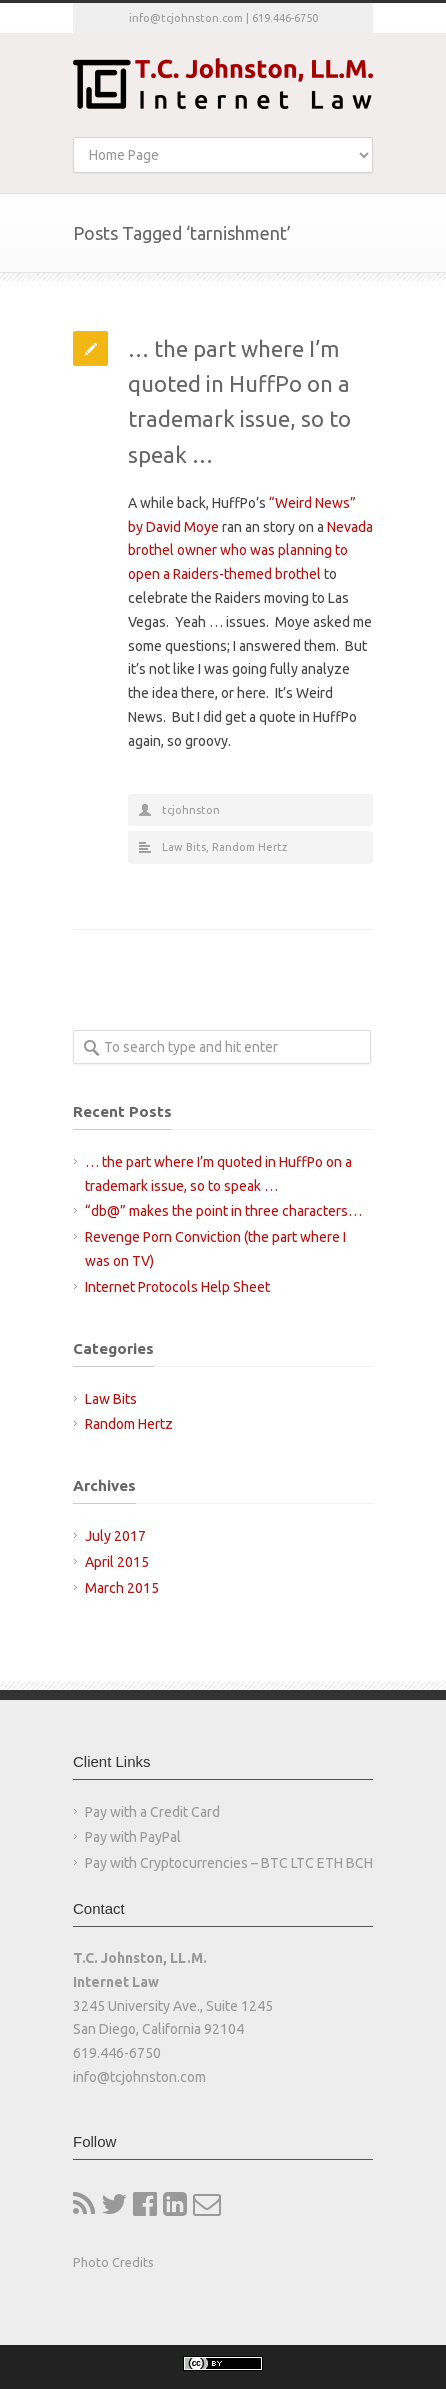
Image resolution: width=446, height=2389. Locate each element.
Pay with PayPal (133, 1837)
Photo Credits (113, 2262)
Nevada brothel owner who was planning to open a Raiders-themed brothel (250, 551)
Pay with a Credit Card (152, 1812)
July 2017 (115, 1536)
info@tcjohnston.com (186, 18)
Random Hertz (249, 847)
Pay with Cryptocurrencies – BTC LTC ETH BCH (229, 1863)
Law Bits (184, 847)
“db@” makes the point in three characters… (223, 1211)
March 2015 (122, 1588)
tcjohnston (191, 810)
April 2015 (117, 1562)
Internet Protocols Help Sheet (177, 1287)
